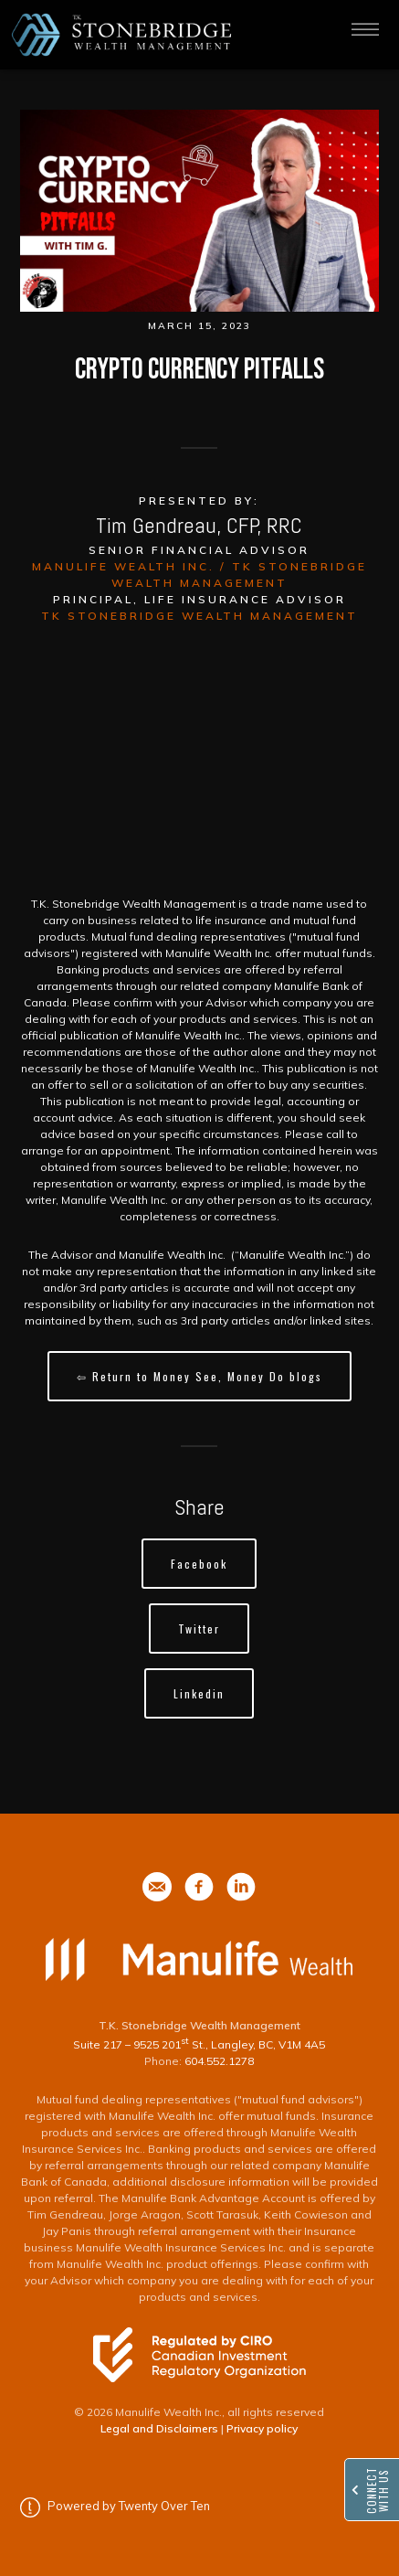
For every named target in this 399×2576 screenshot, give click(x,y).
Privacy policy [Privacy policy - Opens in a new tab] (262, 2428)
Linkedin (199, 1693)
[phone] (157, 1886)
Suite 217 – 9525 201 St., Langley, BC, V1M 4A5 (199, 2044)
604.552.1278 (219, 2061)
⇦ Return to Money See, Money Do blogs (199, 1376)
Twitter (199, 1628)
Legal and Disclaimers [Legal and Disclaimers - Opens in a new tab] (159, 2428)
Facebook (199, 1563)
